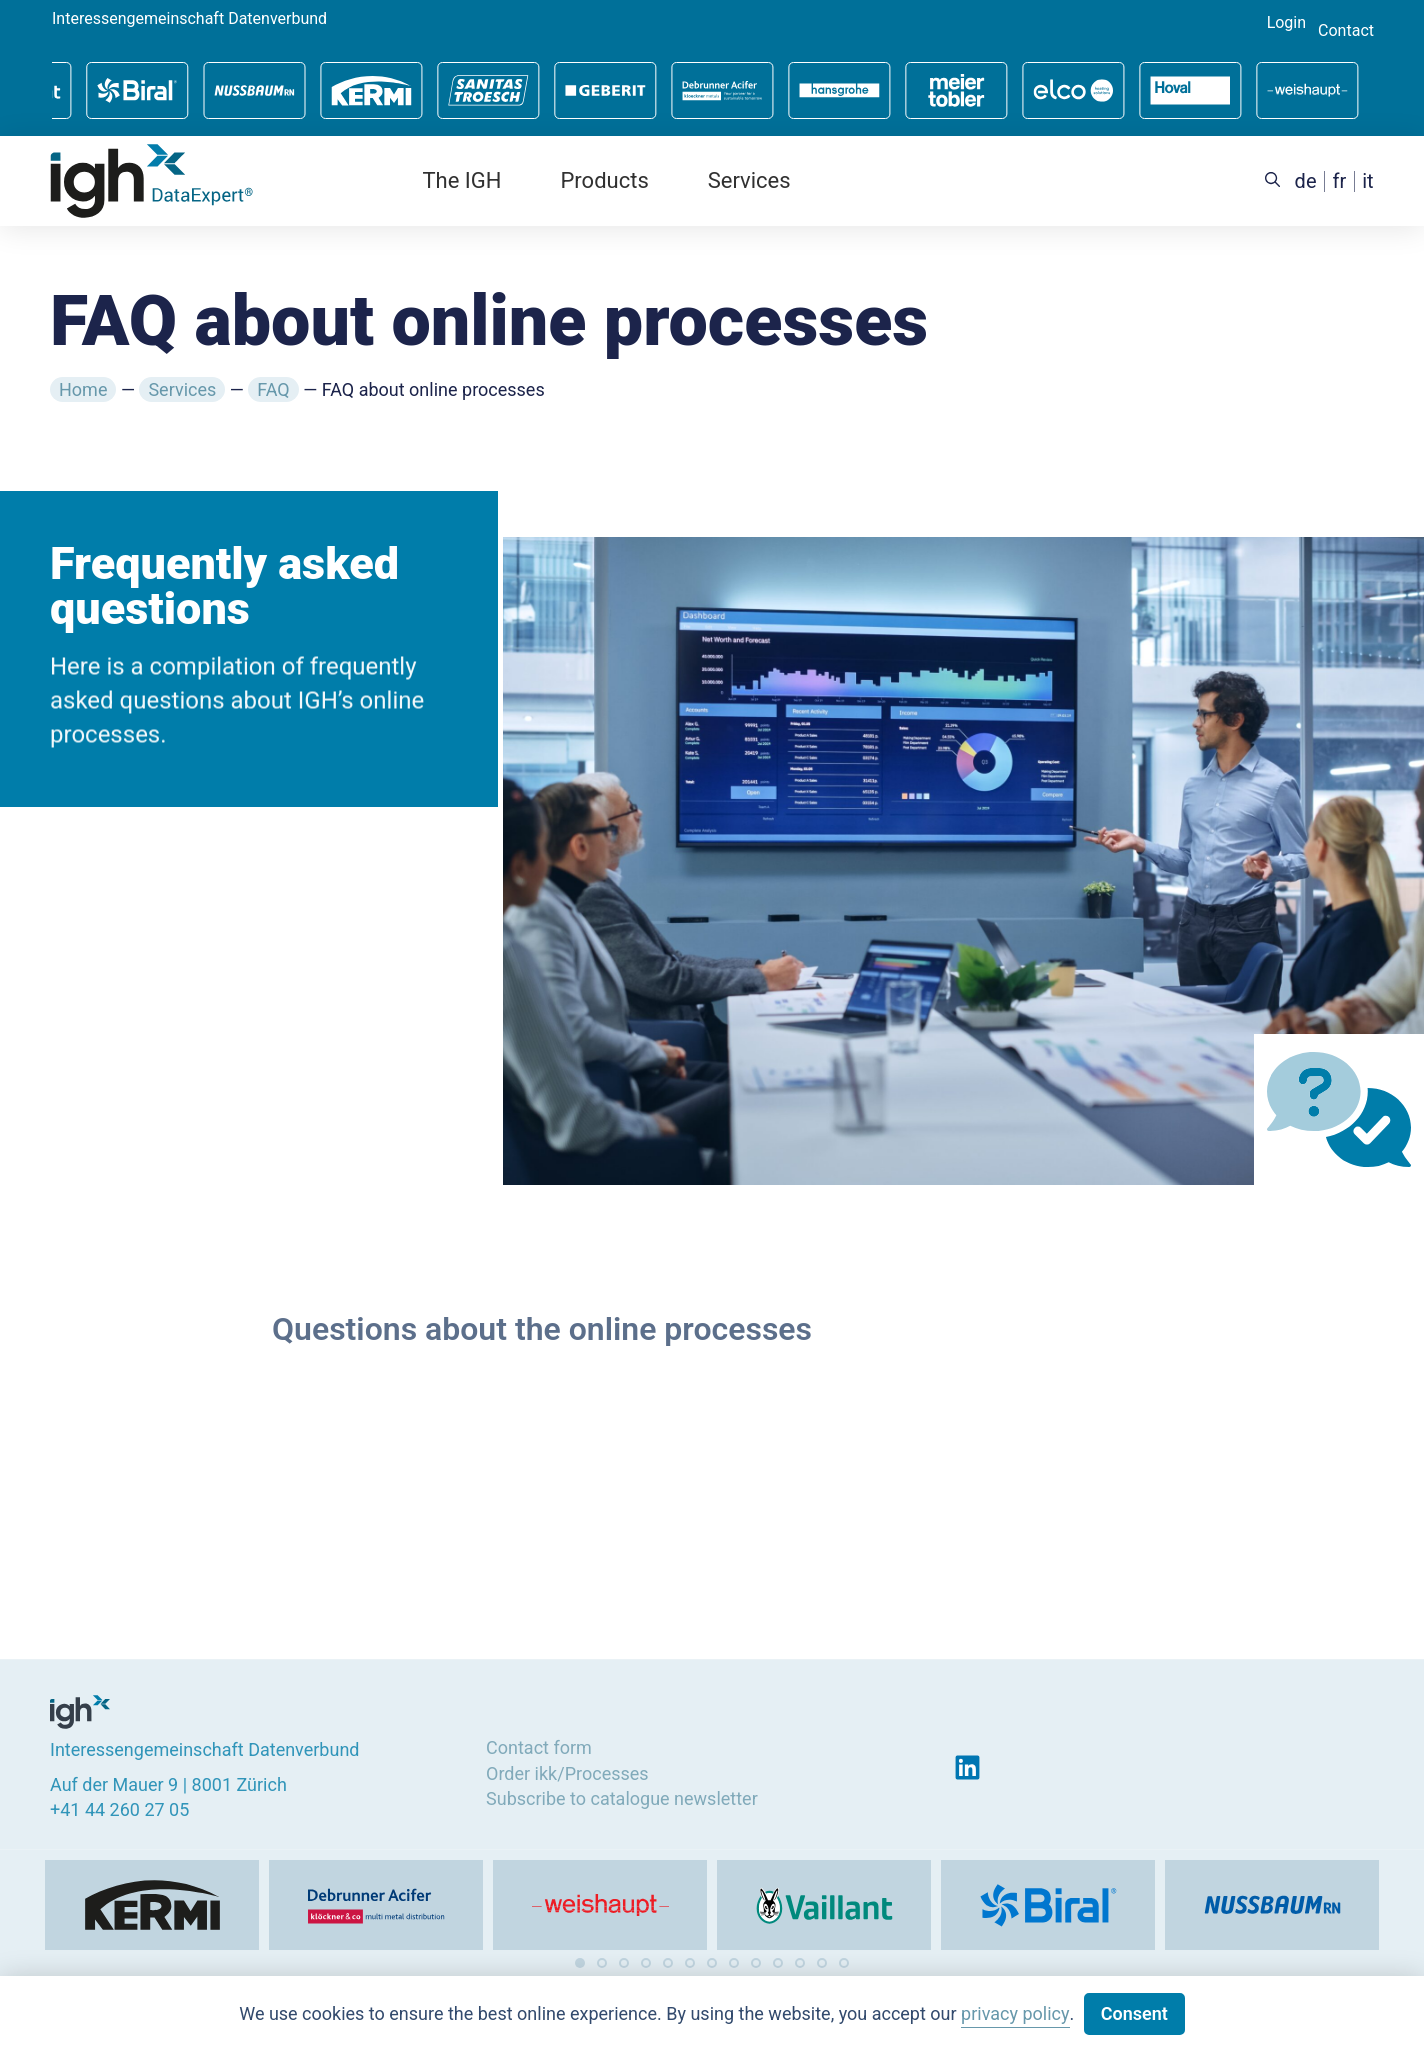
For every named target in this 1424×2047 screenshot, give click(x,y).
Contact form (539, 1742)
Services (749, 180)
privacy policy (1015, 2013)
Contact (1346, 31)
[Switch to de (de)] (1306, 181)
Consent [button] (1134, 2013)
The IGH (461, 180)
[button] (580, 1963)
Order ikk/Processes (567, 1767)
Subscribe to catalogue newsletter (622, 1792)
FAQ (273, 389)
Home (83, 389)
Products (604, 180)
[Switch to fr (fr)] (1340, 181)
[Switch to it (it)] (1367, 181)
